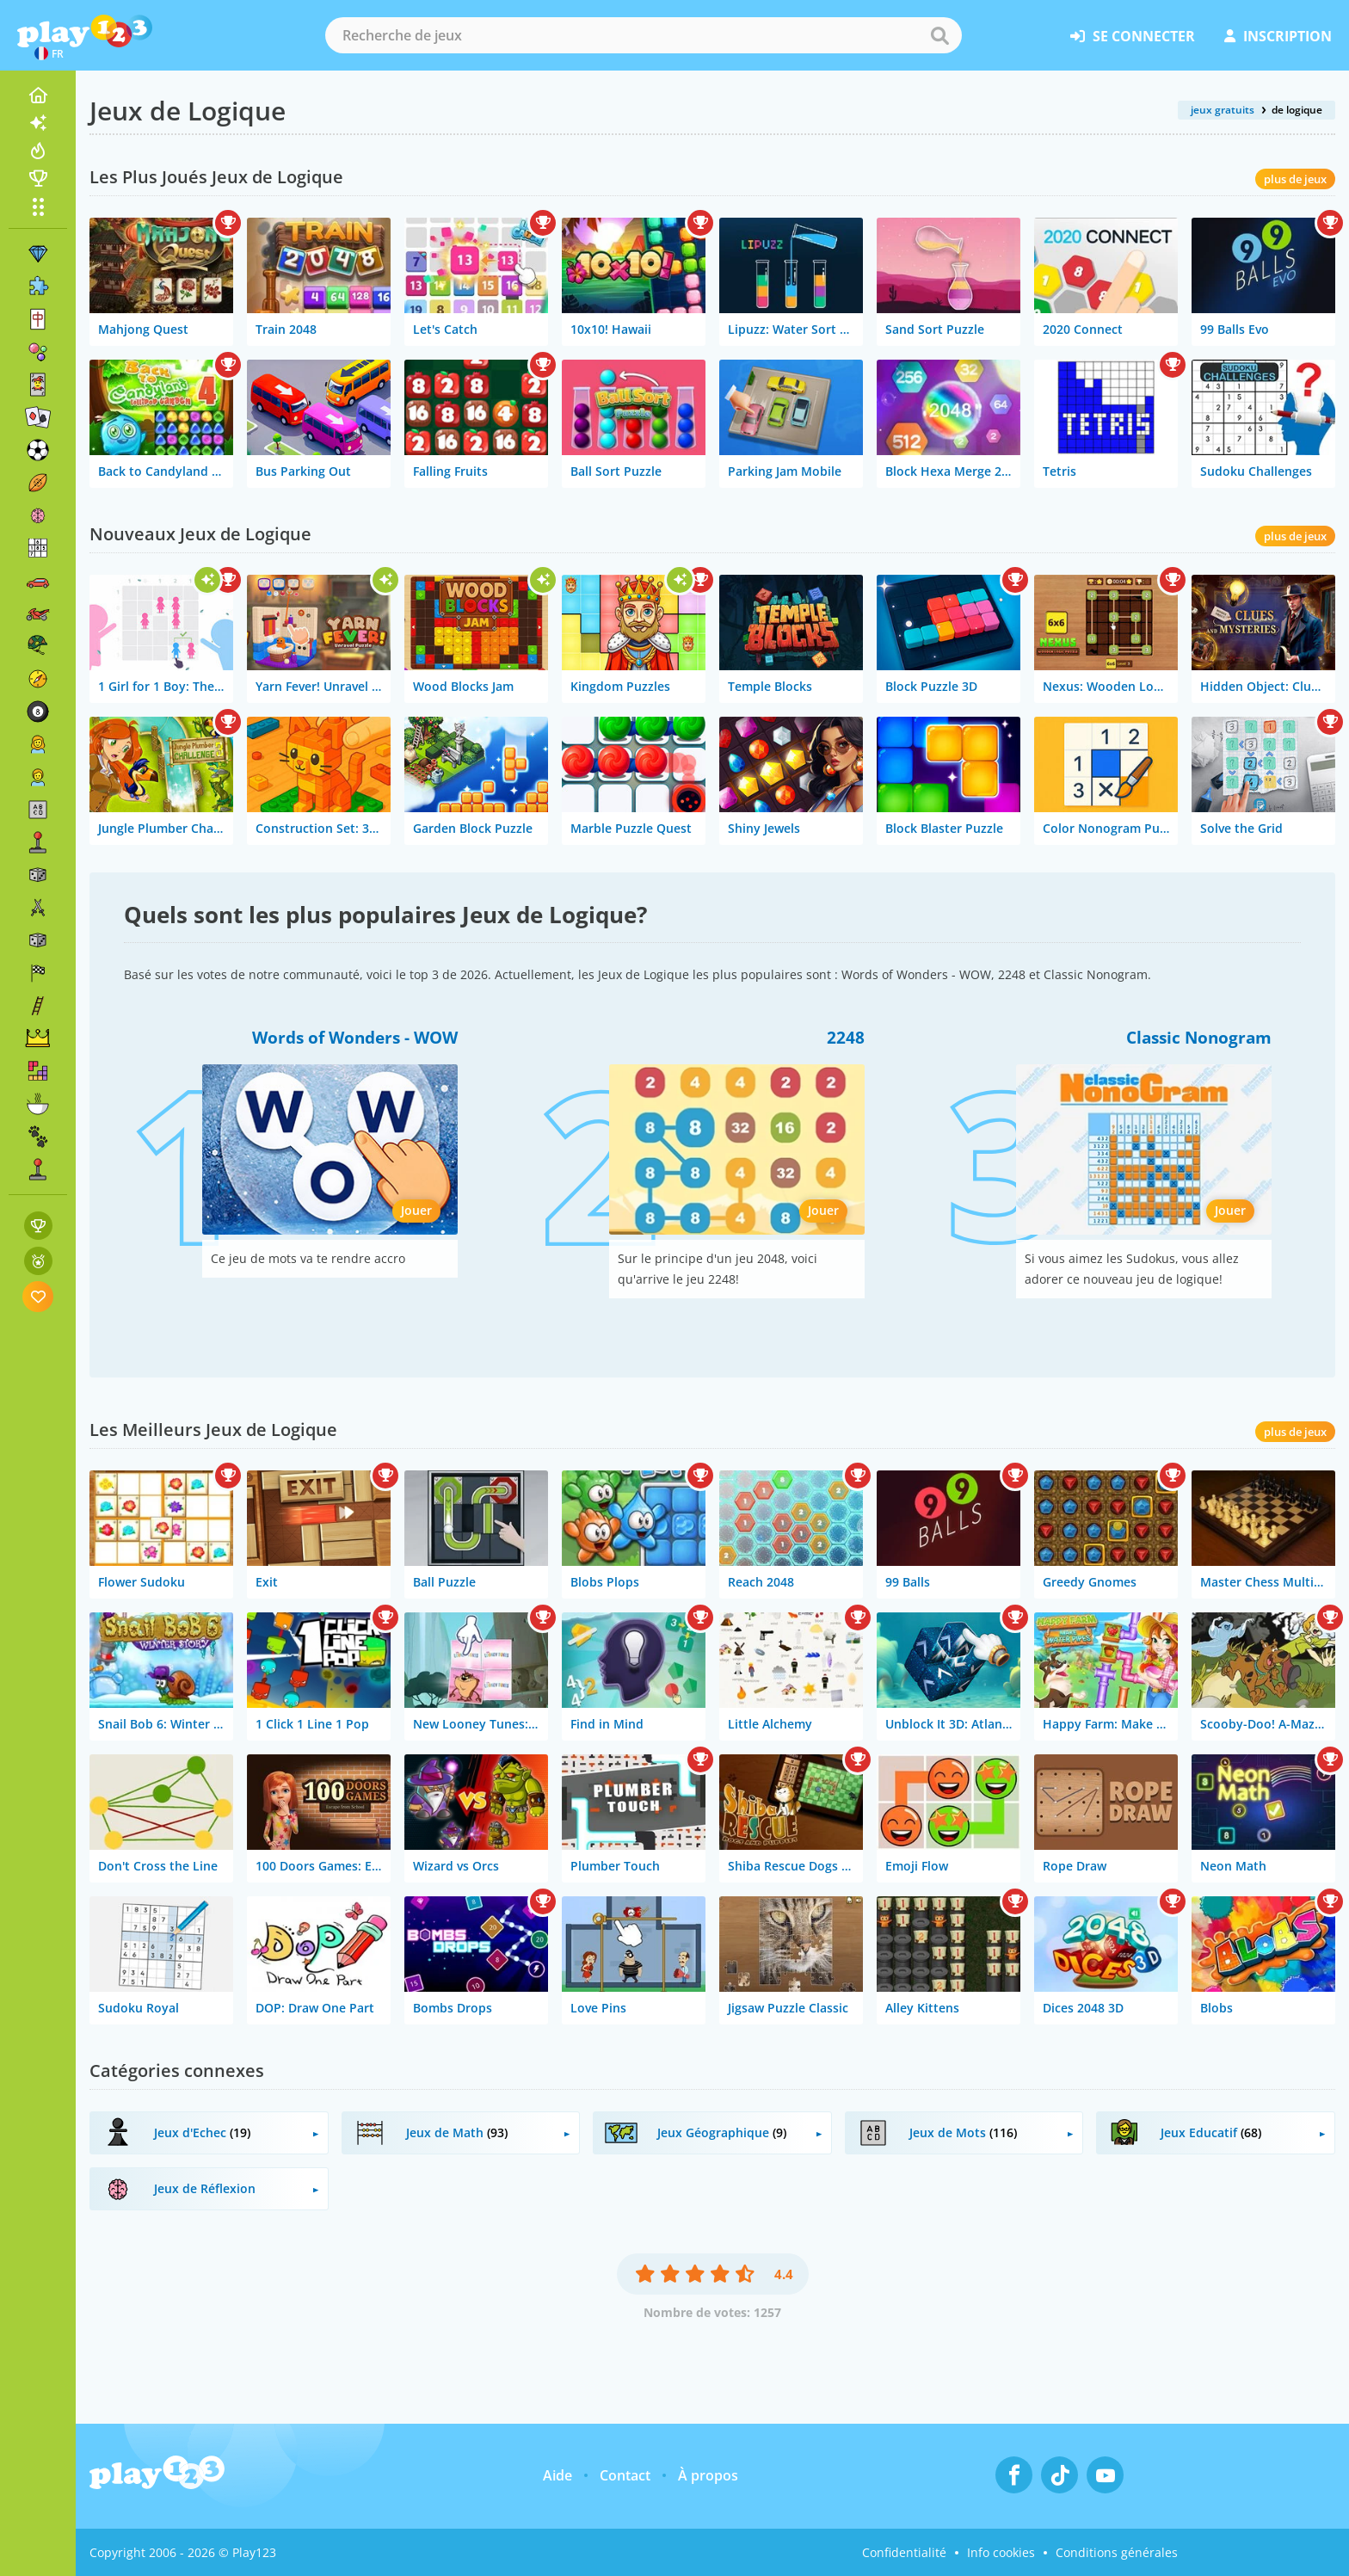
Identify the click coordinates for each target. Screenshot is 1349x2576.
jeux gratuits (1222, 109)
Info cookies (1001, 2552)
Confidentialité (904, 2552)
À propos (708, 2475)
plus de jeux (1295, 179)
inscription (1278, 36)
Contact (625, 2475)
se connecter (1132, 36)
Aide (557, 2475)
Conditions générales (1117, 2552)
